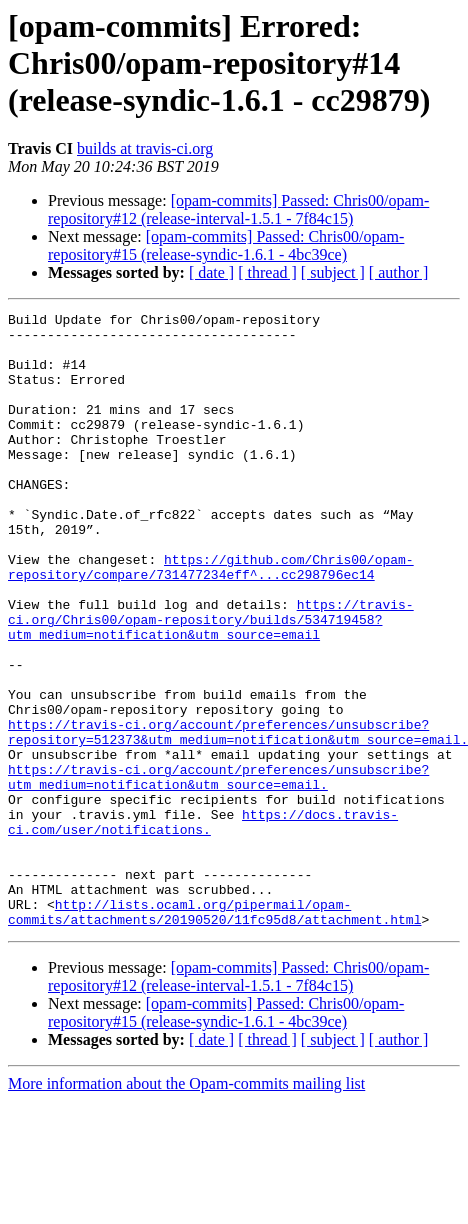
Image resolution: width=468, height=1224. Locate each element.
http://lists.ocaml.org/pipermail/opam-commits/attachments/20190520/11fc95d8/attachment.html (214, 1033)
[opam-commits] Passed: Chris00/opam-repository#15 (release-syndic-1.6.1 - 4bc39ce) (226, 245)
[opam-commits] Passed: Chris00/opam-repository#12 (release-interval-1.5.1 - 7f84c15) (238, 209)
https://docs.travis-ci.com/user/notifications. (203, 925)
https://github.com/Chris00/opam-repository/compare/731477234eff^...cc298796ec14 (211, 619)
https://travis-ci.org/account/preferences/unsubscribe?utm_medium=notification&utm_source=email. (218, 871)
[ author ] (399, 272)
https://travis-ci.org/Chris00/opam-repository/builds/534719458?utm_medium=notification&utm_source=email (211, 682)
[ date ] (211, 272)
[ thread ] (267, 272)
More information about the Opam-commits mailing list (186, 1206)
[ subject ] (333, 272)
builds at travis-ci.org (145, 148)
